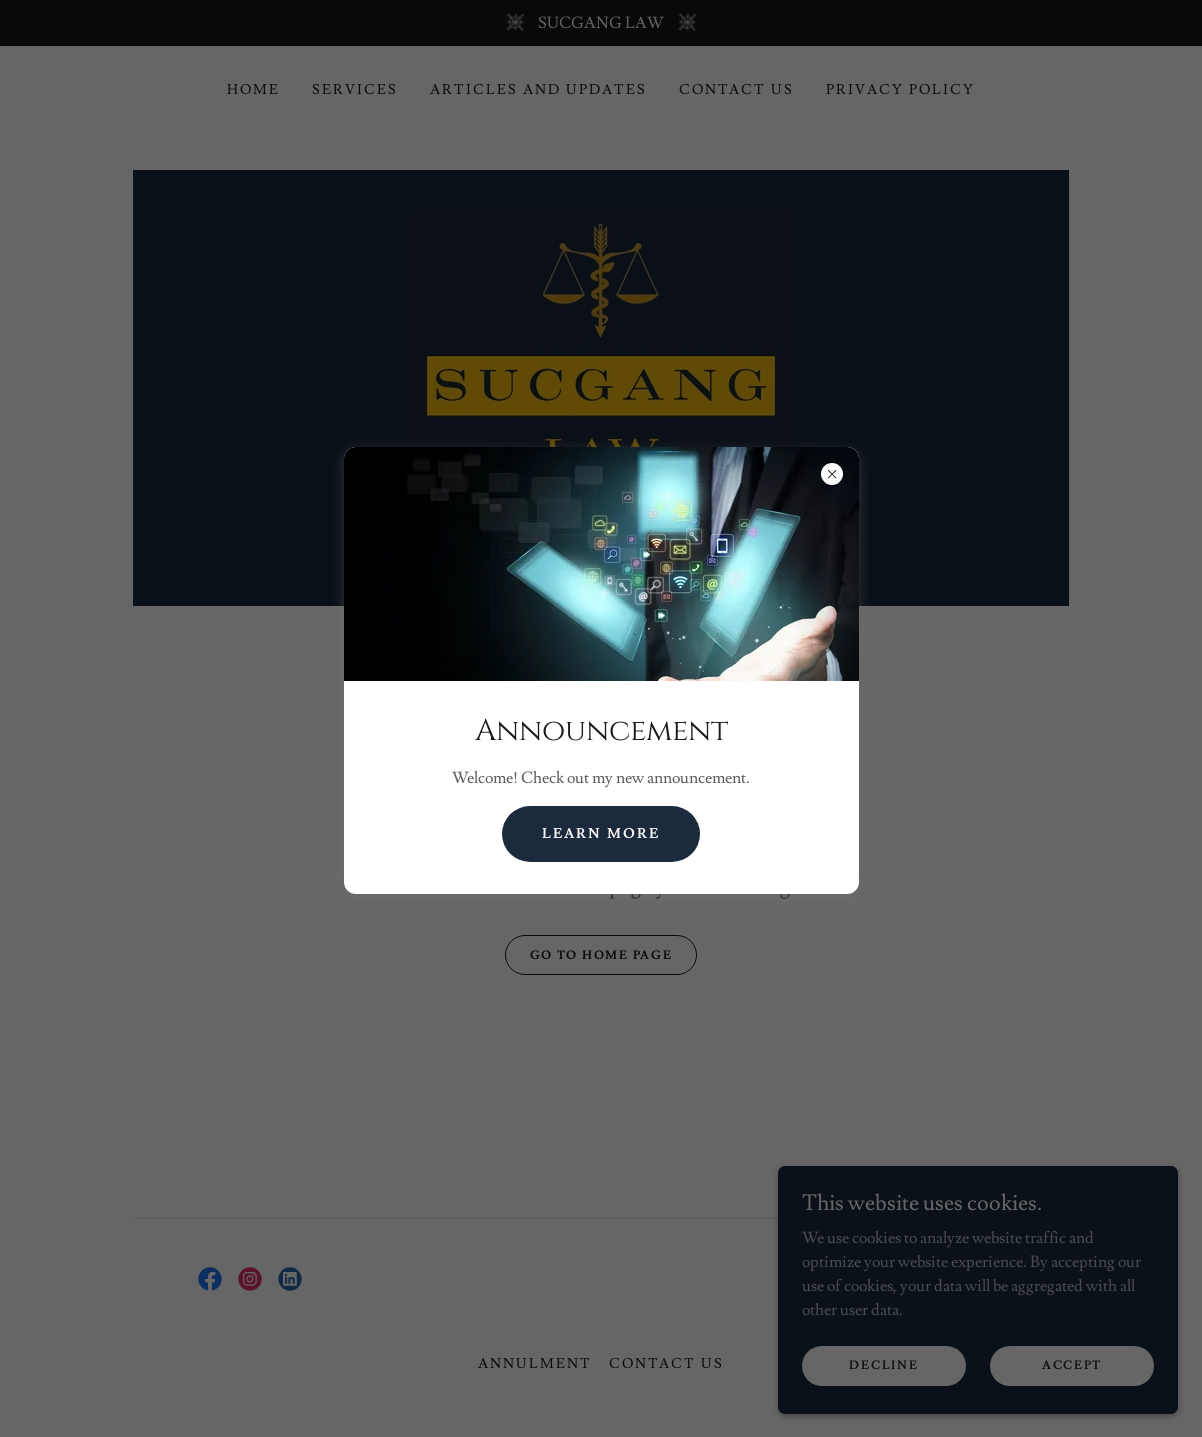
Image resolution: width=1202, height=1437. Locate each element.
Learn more (601, 834)
